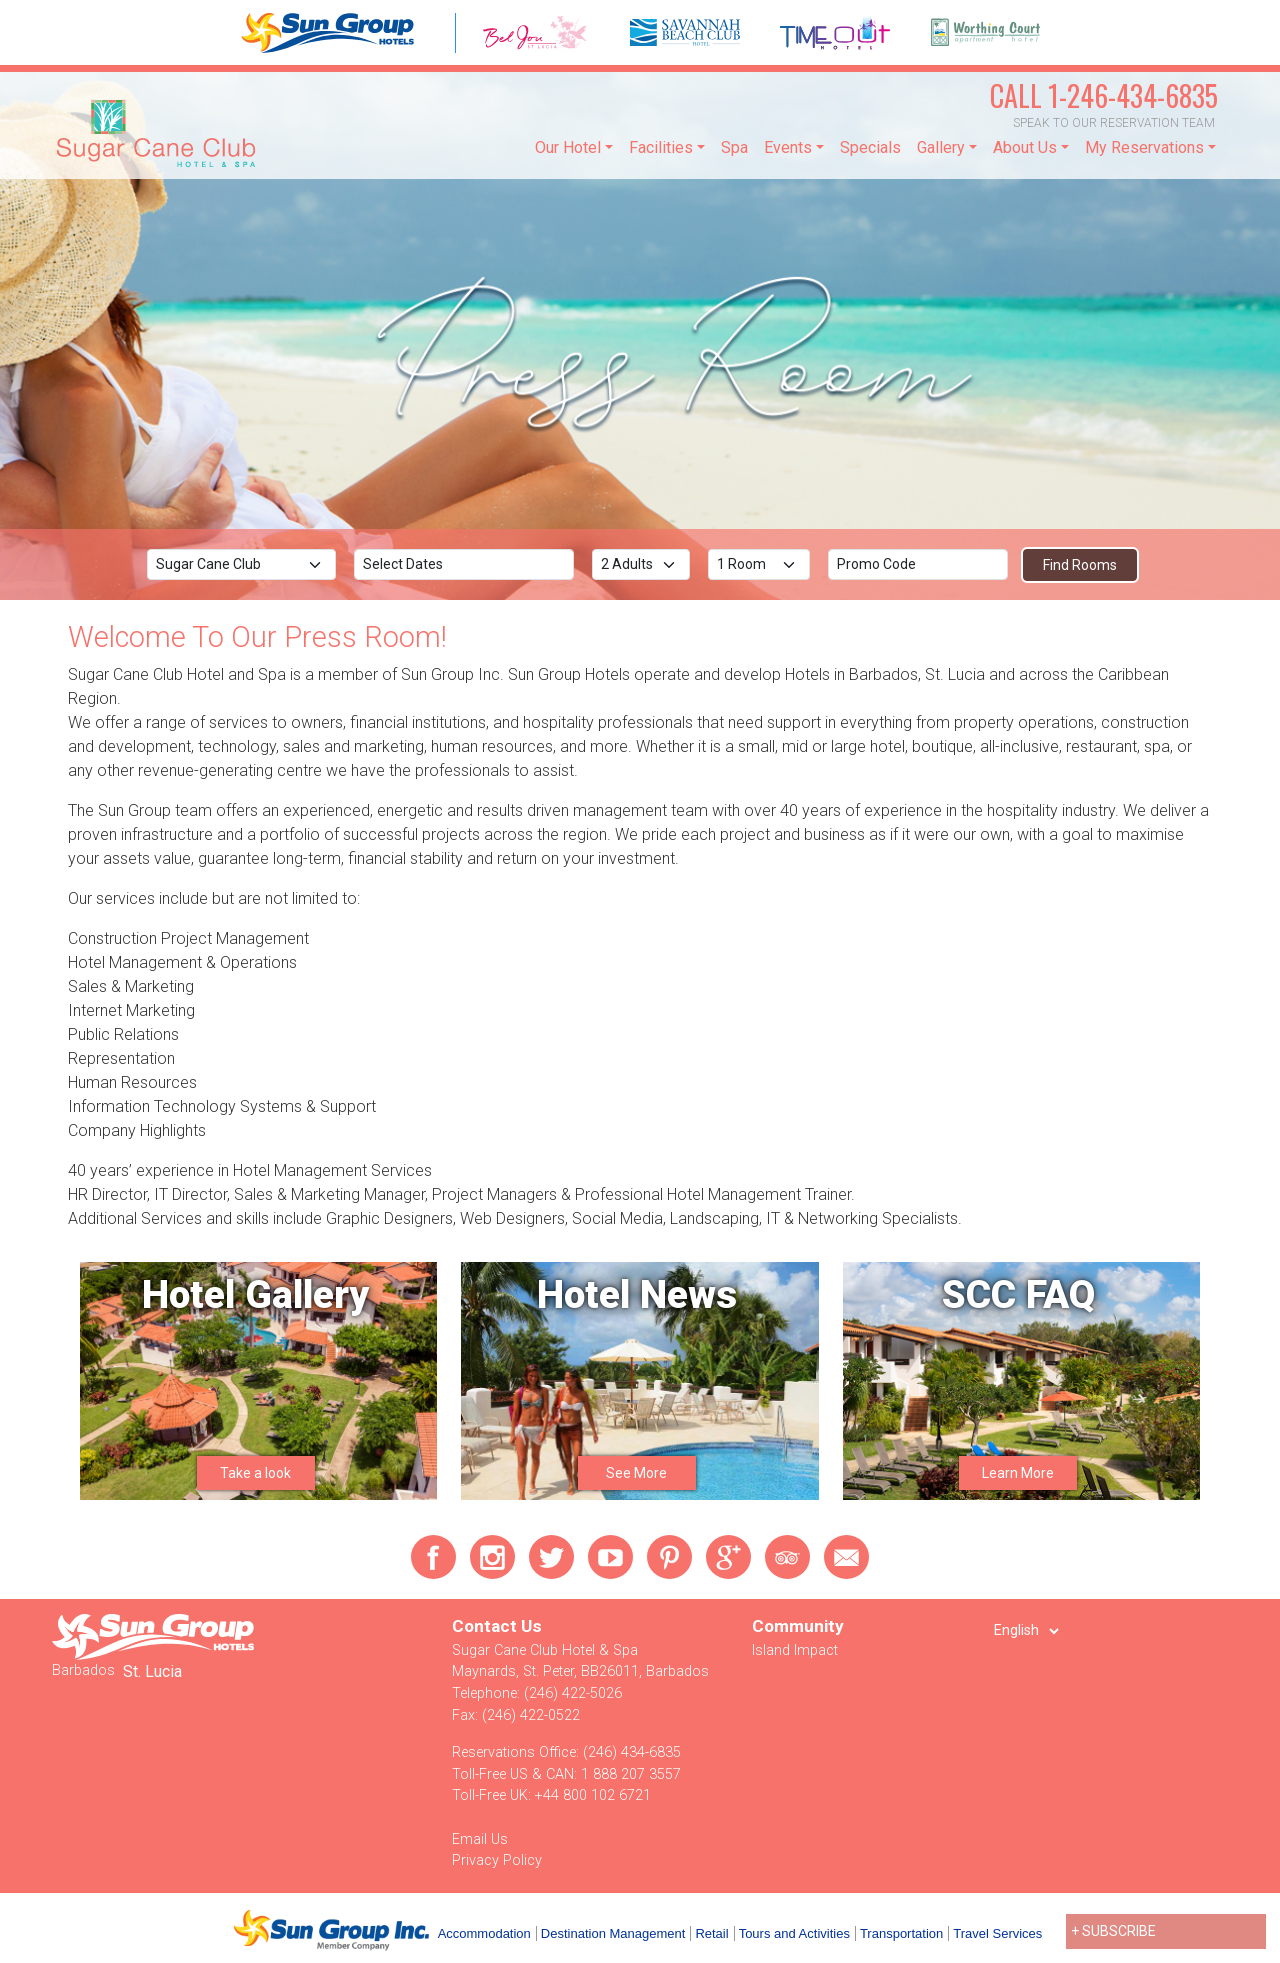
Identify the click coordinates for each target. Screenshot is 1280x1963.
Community (798, 1626)
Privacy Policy (497, 1860)
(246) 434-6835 (632, 1752)
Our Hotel (568, 147)
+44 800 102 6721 (593, 1795)
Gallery (941, 147)
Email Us (480, 1839)
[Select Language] (1026, 1631)
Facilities (661, 147)
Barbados (83, 1670)
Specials (870, 147)
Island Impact (795, 1650)
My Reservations (1144, 147)
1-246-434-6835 (1104, 95)
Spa (734, 147)
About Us (1025, 147)
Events (788, 147)
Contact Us (497, 1626)
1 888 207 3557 (631, 1774)
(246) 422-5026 (573, 1693)
